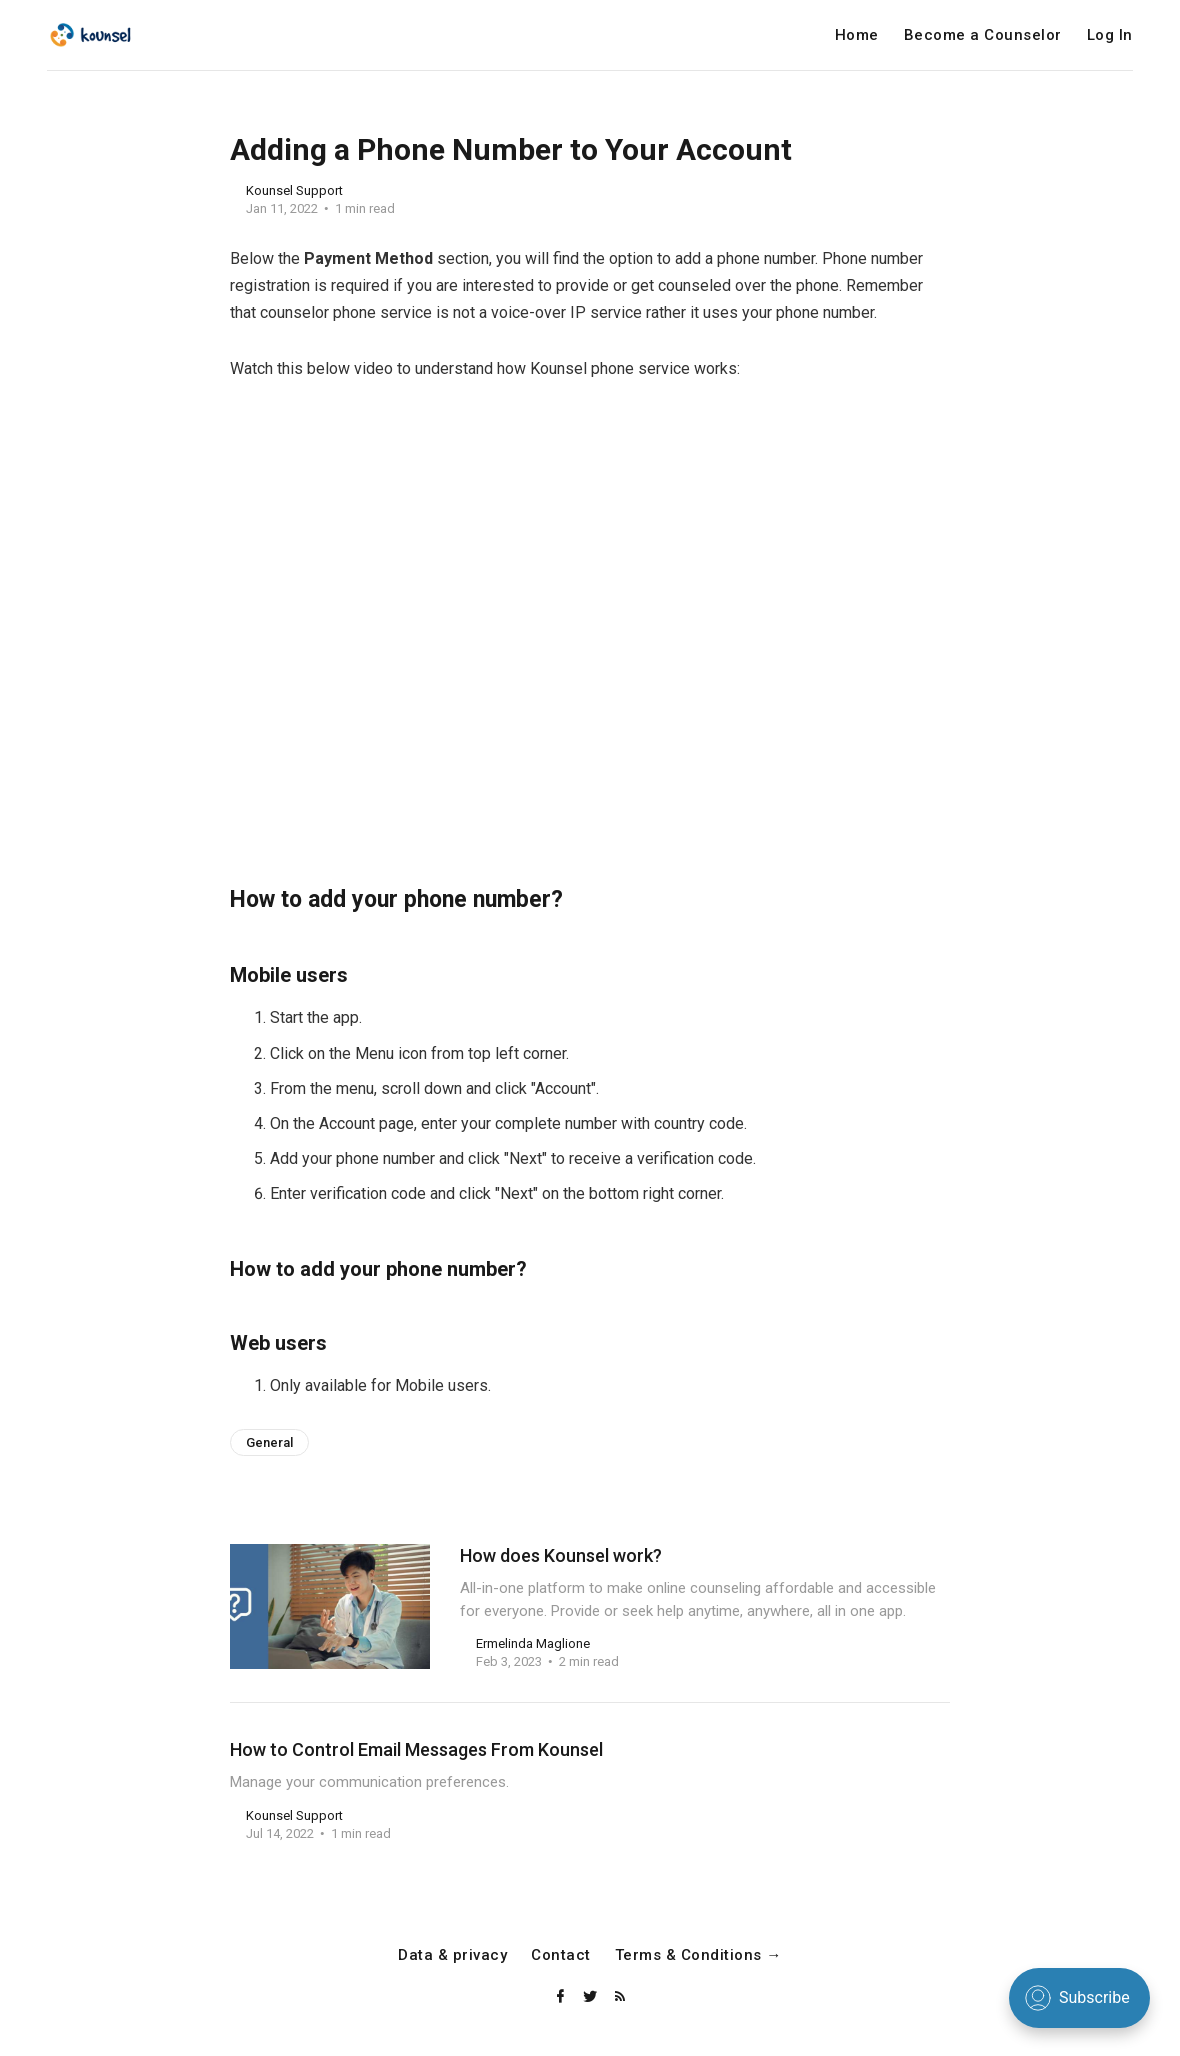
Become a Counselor (983, 35)
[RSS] (620, 1997)
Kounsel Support (294, 190)
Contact (561, 1955)
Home (857, 35)
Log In (1110, 35)
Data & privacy (452, 1955)
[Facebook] (562, 1997)
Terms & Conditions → (698, 1955)
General (269, 1442)
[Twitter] (592, 1997)
